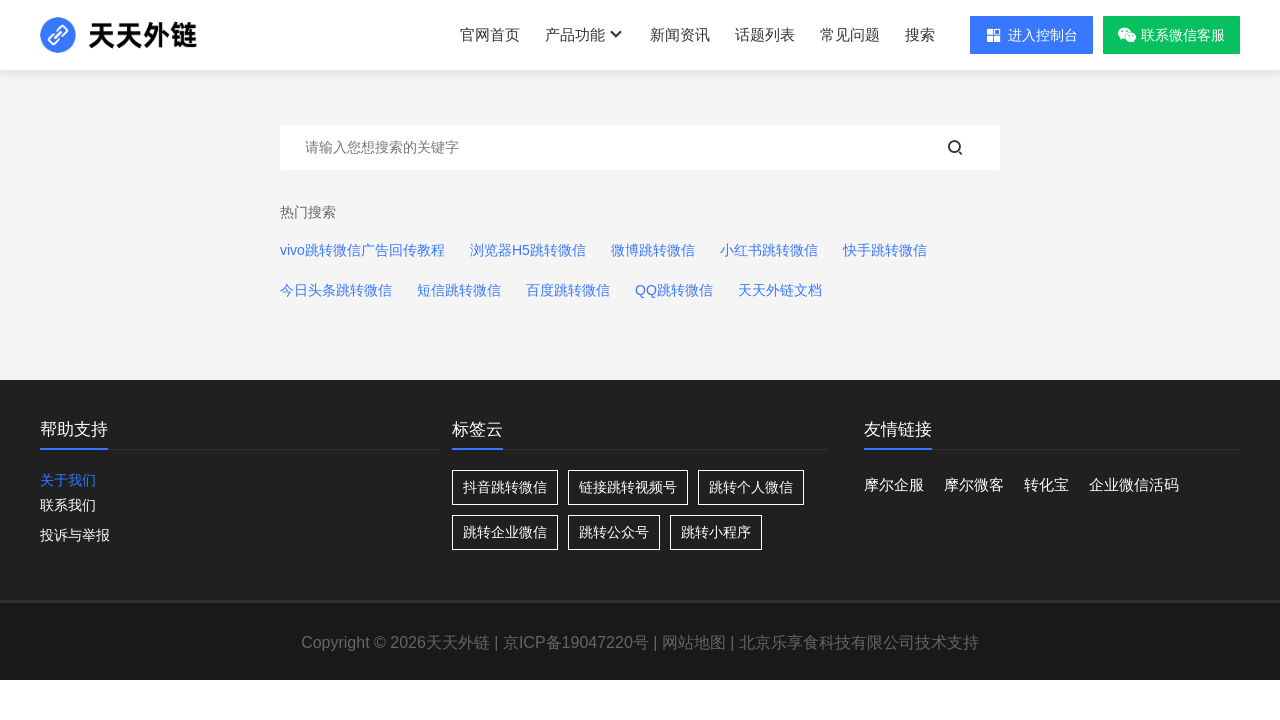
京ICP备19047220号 (576, 642)
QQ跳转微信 (674, 290)
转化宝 (1046, 484)
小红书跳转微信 (769, 250)
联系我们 (68, 505)
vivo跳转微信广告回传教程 (362, 250)
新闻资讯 (680, 34)
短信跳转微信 (459, 290)
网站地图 (694, 642)
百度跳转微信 (568, 290)
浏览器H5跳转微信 (528, 250)
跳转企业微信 (505, 532)
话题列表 (765, 34)
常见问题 (850, 34)
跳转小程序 (716, 532)
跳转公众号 (614, 532)
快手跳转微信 (885, 250)
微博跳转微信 (653, 250)
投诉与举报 (75, 535)
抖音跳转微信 (505, 487)
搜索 (920, 34)
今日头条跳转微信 (336, 290)
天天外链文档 (780, 290)
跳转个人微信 (751, 487)
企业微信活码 (1134, 484)
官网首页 (490, 34)
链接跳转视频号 (628, 487)
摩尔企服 (894, 484)
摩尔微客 (974, 484)
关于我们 (68, 480)
